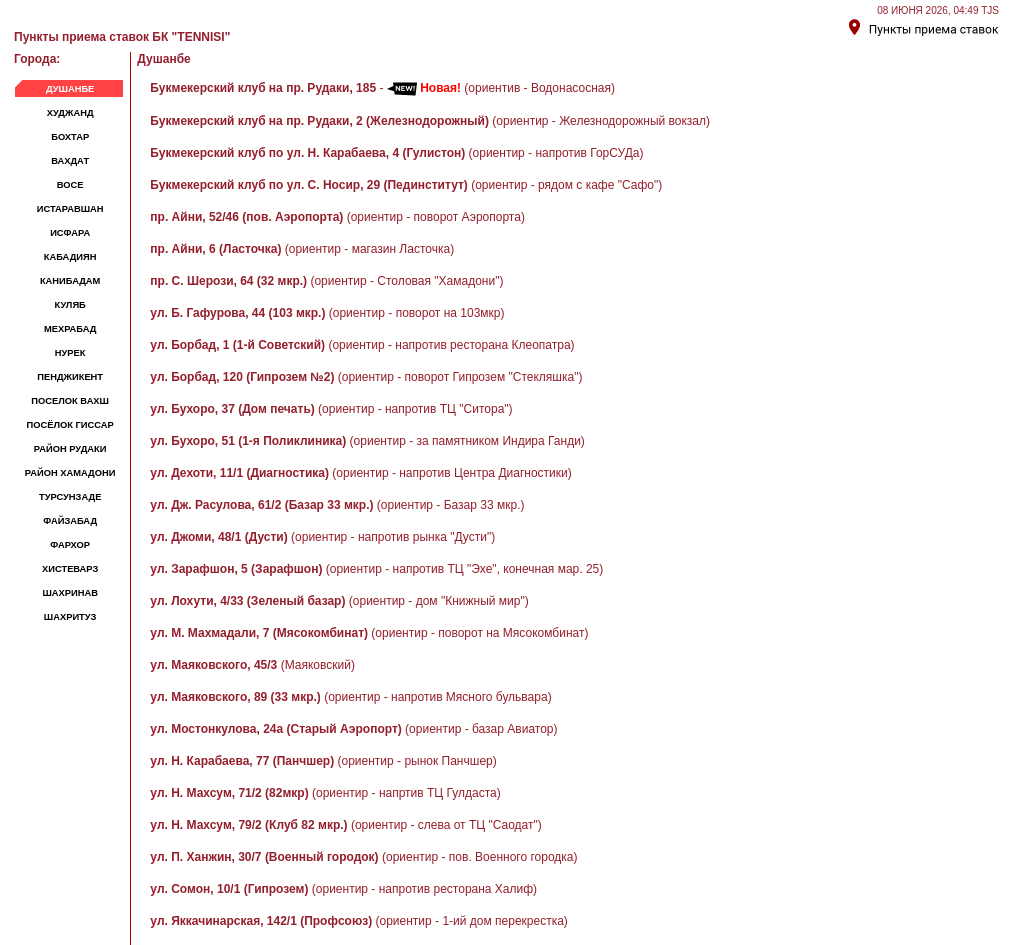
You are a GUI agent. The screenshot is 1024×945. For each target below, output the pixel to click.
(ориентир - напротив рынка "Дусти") (322, 537)
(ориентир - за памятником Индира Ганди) (367, 441)
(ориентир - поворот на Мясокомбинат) (369, 633)
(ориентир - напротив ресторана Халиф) (343, 889)
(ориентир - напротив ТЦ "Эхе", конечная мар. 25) (376, 569)
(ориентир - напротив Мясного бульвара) (350, 697)
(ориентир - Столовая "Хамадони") (326, 281)
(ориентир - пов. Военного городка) (363, 857)
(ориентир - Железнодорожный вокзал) (430, 121)
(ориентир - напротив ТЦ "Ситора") (331, 409)
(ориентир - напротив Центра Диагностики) (360, 473)
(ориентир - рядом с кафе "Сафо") (406, 185)
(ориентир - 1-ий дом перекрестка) (358, 921)
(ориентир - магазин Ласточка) (302, 249)
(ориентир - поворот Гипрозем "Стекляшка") (366, 377)
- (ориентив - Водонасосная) (382, 88)
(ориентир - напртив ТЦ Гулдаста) (325, 793)
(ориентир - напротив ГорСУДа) (396, 153)
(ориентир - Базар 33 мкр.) (337, 505)
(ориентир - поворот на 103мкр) (327, 313)
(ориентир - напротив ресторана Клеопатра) (362, 345)
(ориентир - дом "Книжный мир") (339, 601)
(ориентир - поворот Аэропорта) (337, 217)
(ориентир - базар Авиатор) (353, 729)
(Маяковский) (252, 665)
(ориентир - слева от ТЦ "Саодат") (345, 825)
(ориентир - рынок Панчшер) (323, 761)
